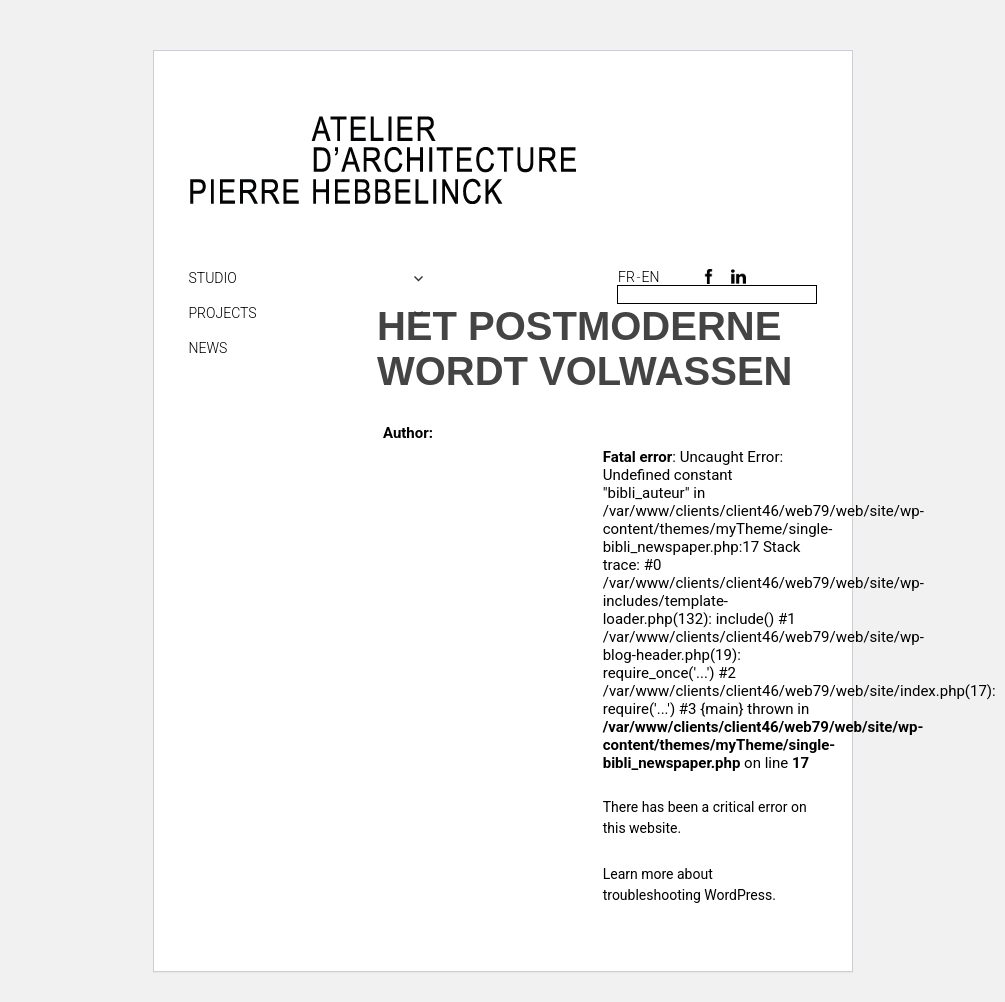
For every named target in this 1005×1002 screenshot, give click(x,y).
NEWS (208, 348)
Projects (223, 313)
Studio (213, 278)
